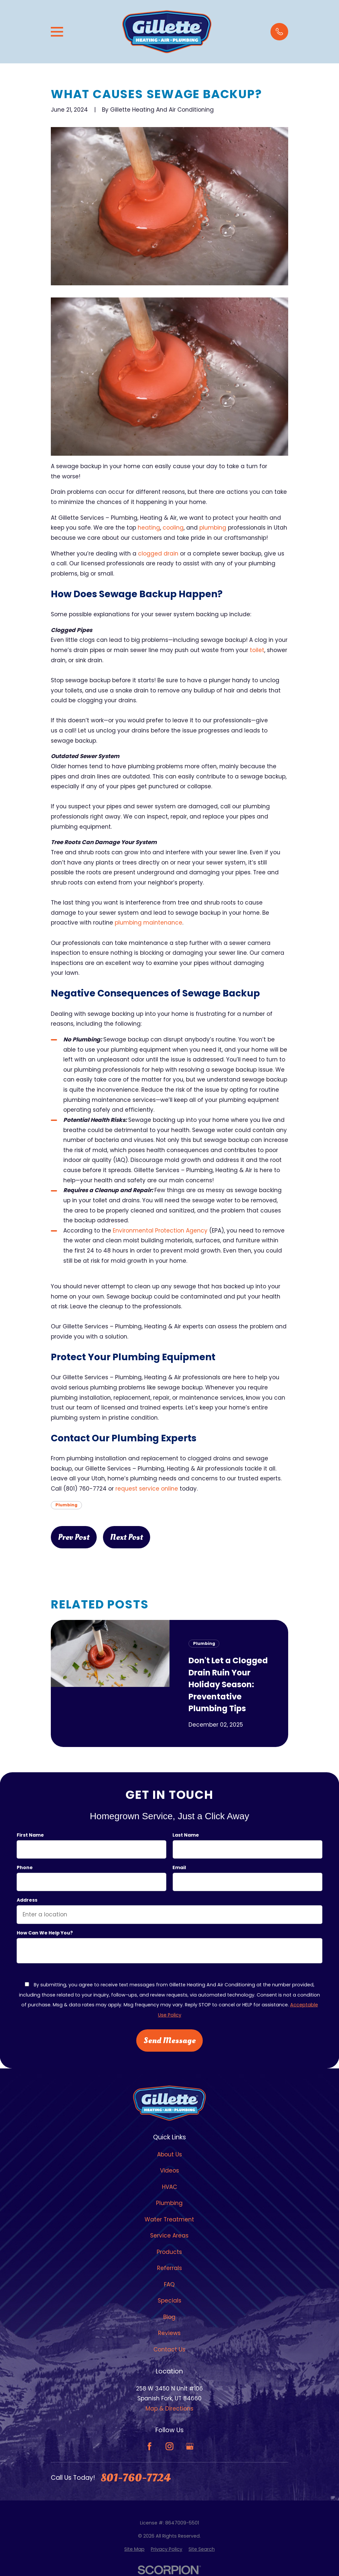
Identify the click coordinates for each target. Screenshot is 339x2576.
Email (179, 1867)
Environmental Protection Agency (160, 1230)
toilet (257, 650)
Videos (169, 2170)
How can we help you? (45, 1933)
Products (169, 2252)
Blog (169, 2317)
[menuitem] (134, 2549)
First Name (30, 1835)
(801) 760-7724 (85, 1489)
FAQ (169, 2284)
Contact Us (169, 2349)
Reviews (169, 2333)
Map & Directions (169, 2408)
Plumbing (66, 1505)
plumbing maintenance (148, 923)
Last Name (185, 1835)
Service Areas (169, 2235)
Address (27, 1900)
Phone (25, 1867)
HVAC (169, 2187)
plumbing (213, 528)
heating (149, 528)
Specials (169, 2300)
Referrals (169, 2268)
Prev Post (74, 1537)
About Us (169, 2154)
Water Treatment (169, 2219)
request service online (146, 1489)
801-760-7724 (135, 2478)
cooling (173, 528)
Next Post (126, 1537)
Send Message (169, 2040)
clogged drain (158, 553)
